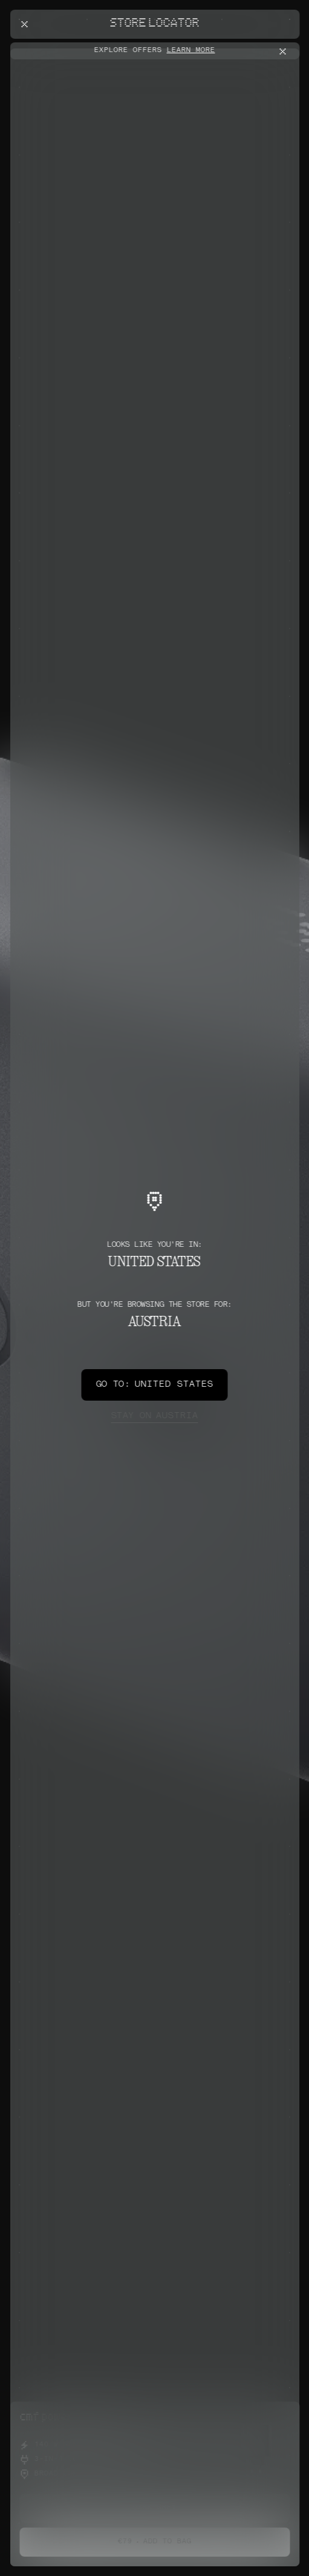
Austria (154, 1416)
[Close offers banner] (284, 51)
